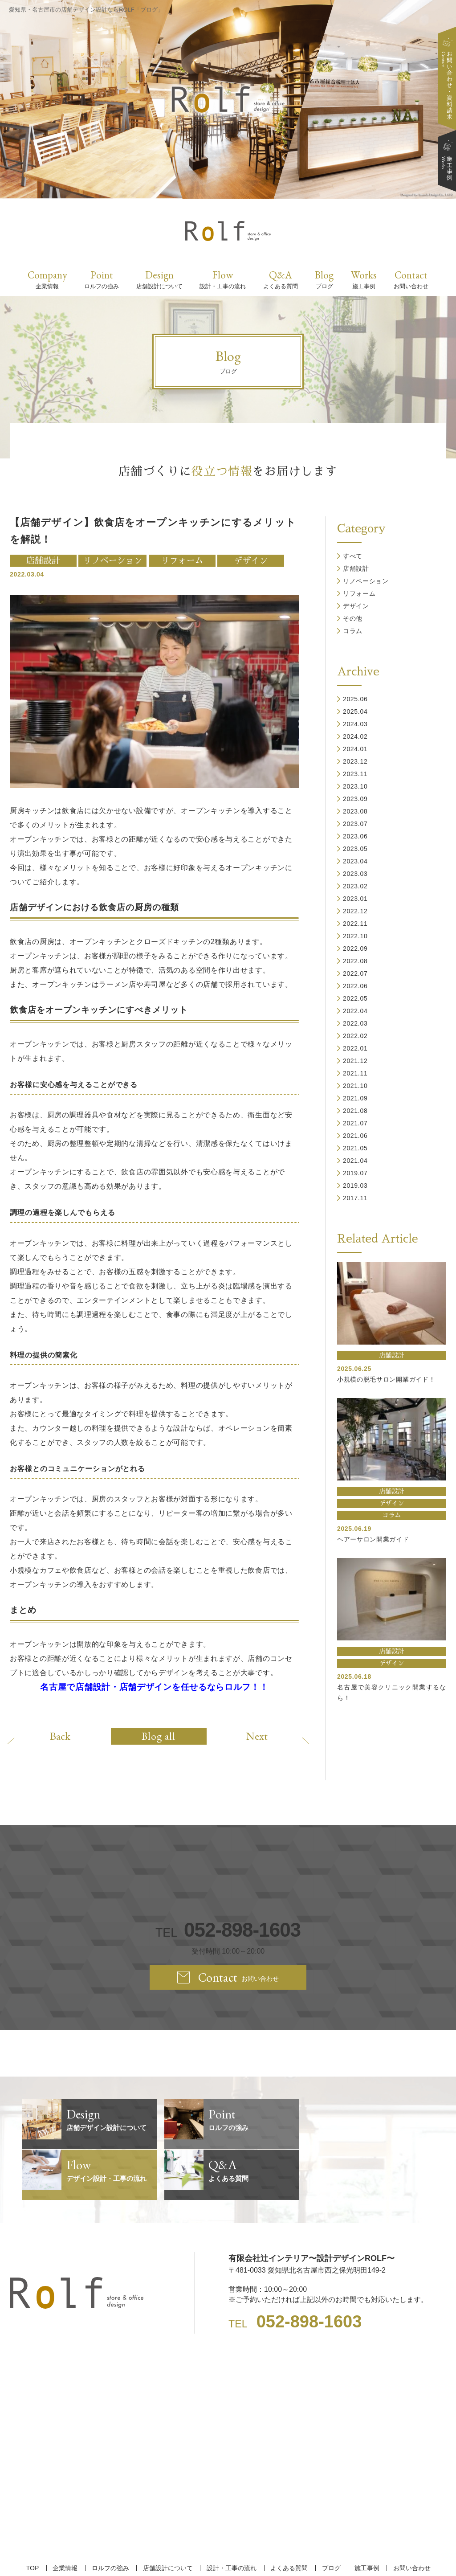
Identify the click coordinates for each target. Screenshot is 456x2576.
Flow (223, 279)
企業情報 (67, 2516)
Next (254, 1736)
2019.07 (355, 1173)
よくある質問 (288, 2516)
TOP (35, 2516)
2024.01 (355, 748)
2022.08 (355, 961)
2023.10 (355, 786)
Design (159, 279)
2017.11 (355, 1198)
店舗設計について (168, 2516)
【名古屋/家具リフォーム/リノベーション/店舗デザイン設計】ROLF (228, 2553)
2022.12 (355, 911)
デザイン (251, 560)
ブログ (329, 2516)
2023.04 (355, 861)
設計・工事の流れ (231, 2516)
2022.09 (355, 948)
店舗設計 (43, 560)
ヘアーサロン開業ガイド (373, 1539)
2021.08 (355, 1110)
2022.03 (355, 1023)
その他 (352, 618)
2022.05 (355, 998)
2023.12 (355, 761)
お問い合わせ (408, 2516)
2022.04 (355, 1010)
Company (47, 279)
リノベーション (112, 560)
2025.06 (355, 699)
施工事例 (364, 2516)
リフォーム (182, 560)
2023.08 (355, 811)
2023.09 (355, 798)
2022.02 (355, 1035)
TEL (228, 1930)
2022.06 (355, 986)
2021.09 (355, 1098)
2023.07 (355, 823)
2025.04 (355, 711)
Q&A (280, 279)
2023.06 (355, 836)
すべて (352, 556)
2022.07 (355, 973)
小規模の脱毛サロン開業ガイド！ (386, 1379)
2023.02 (355, 886)
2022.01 (355, 1048)
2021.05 (355, 1148)
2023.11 (355, 773)
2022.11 (355, 923)
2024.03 (355, 724)
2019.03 (355, 1185)
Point (101, 279)
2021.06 (355, 1135)
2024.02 (355, 736)
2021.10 (355, 1085)
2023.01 (355, 898)
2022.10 (355, 936)
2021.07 (355, 1123)
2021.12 (355, 1060)
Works (364, 279)
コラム (352, 630)
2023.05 (355, 848)
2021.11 (355, 1073)
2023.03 (355, 873)
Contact (411, 279)
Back (62, 1736)
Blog (324, 279)
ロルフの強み (111, 2516)
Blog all (158, 1736)
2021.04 (355, 1160)
